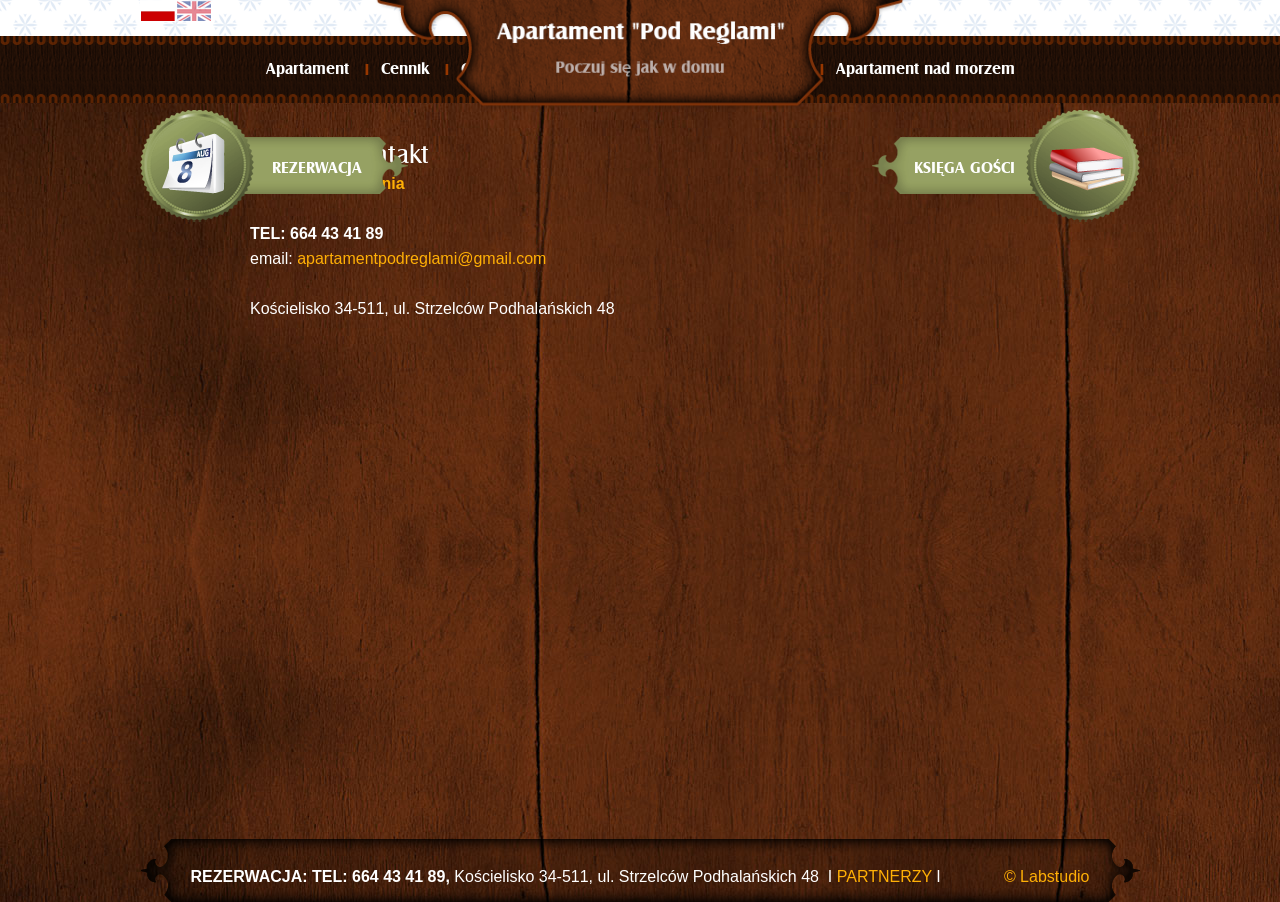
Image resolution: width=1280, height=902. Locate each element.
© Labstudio (1047, 876)
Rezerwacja (317, 168)
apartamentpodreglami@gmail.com (421, 258)
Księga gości (964, 168)
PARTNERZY (887, 876)
